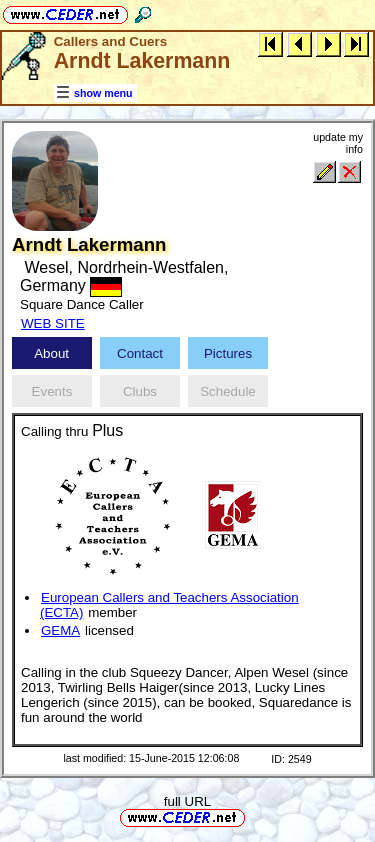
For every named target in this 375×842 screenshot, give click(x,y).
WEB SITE (53, 323)
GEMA (60, 630)
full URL (187, 801)
